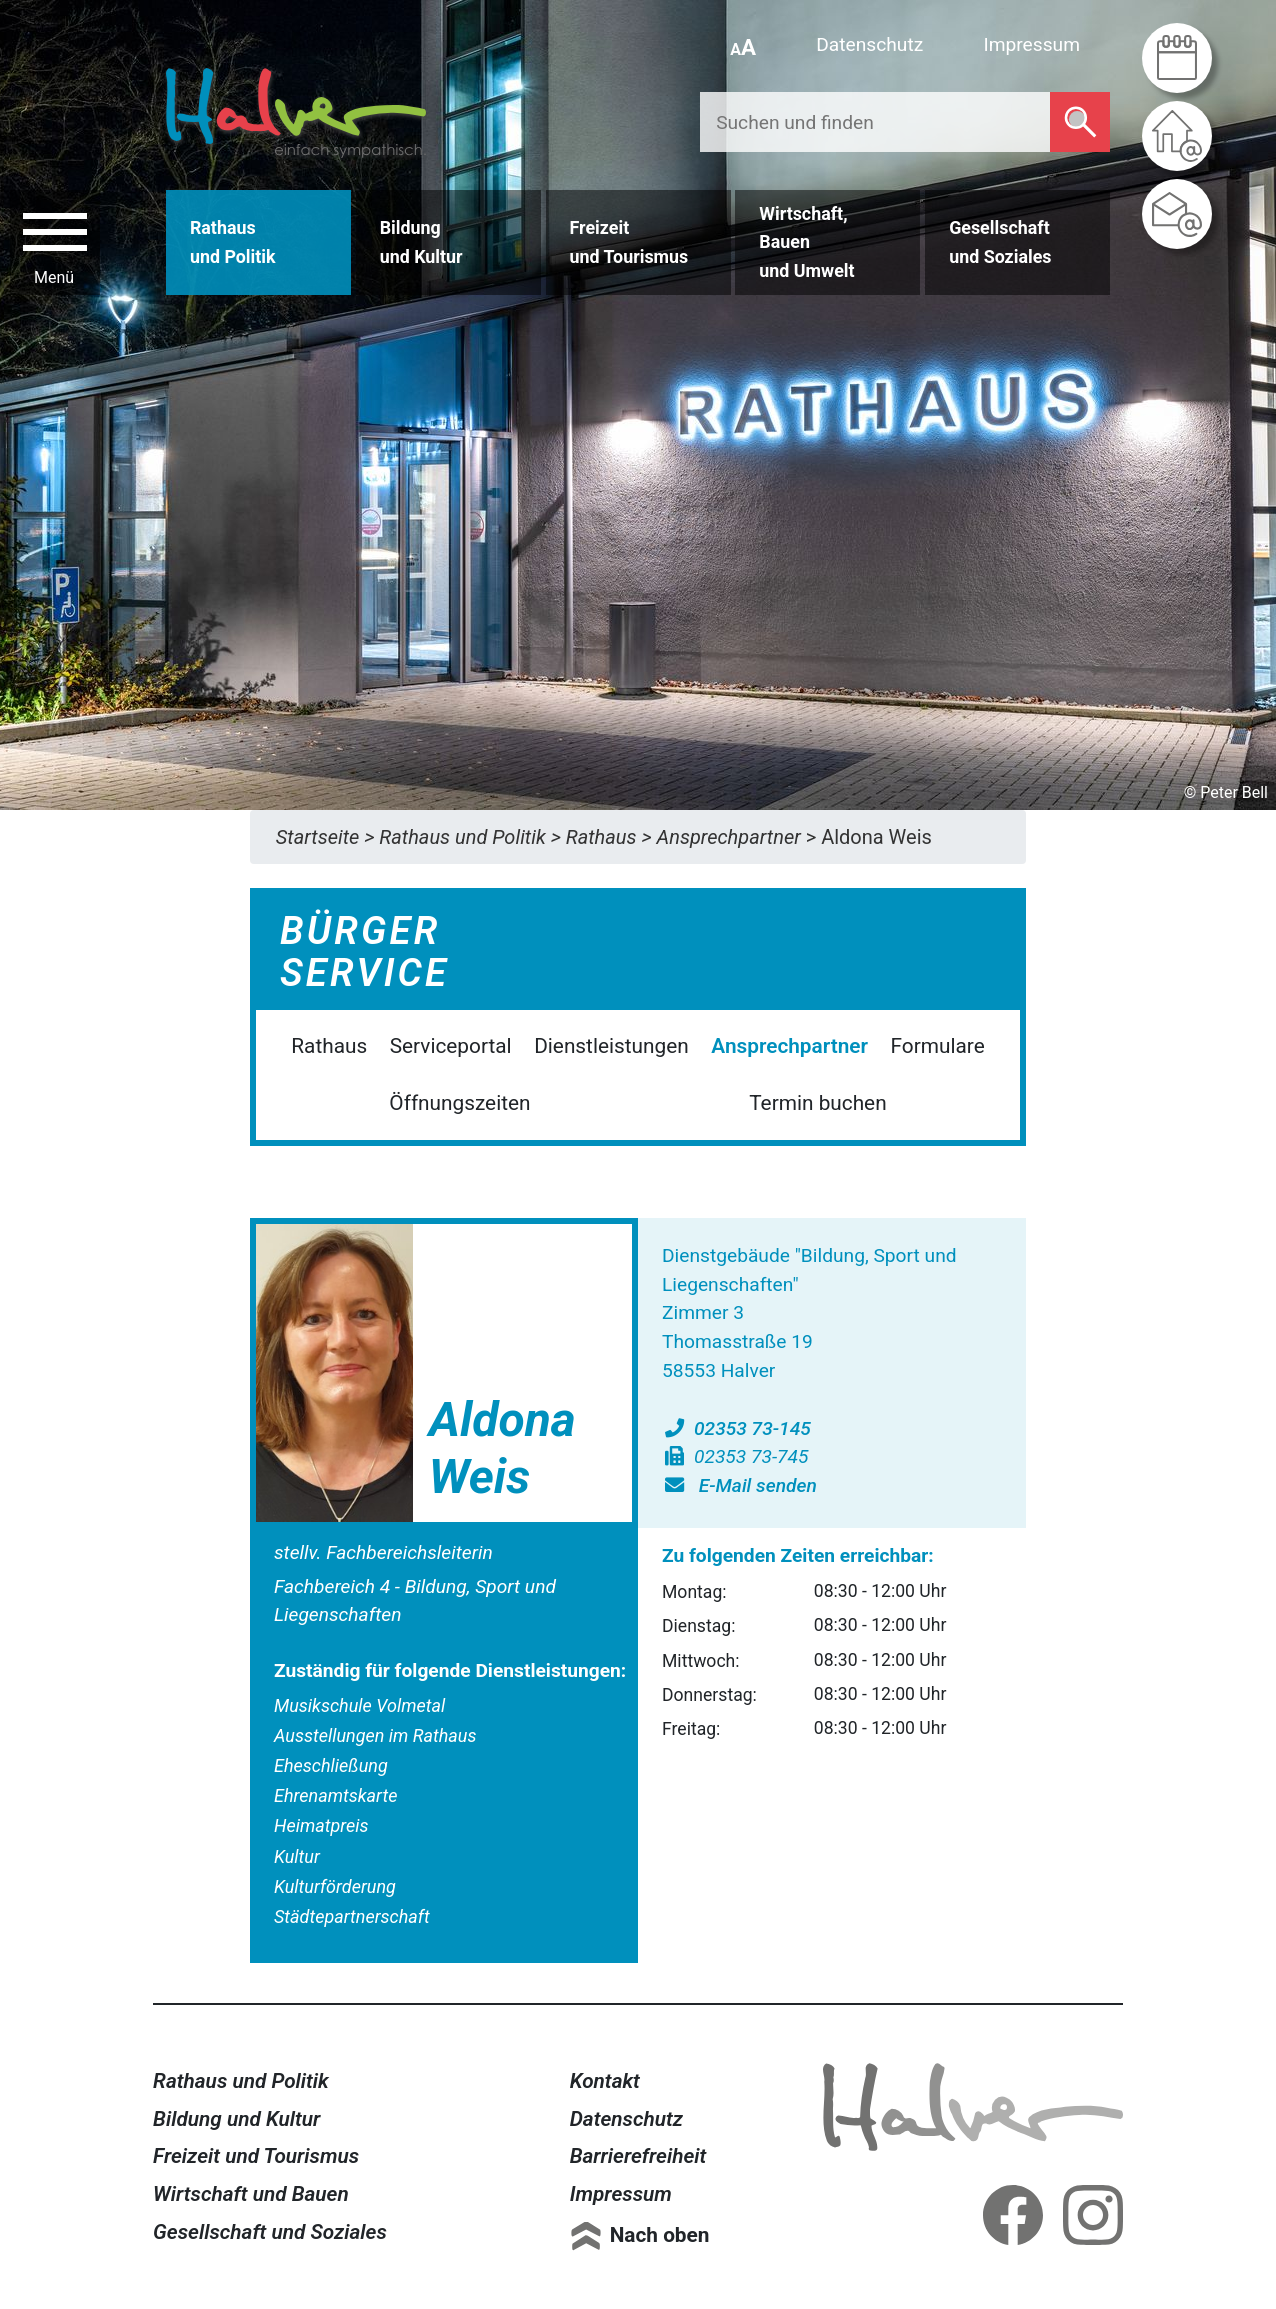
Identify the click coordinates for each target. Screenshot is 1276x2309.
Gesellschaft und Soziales (270, 2232)
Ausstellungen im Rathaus (375, 1735)
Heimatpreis (321, 1825)
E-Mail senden (739, 1485)
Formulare (938, 1046)
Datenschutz (869, 44)
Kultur (297, 1856)
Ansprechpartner (789, 1046)
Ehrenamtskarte (335, 1795)
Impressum (1031, 44)
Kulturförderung (335, 1886)
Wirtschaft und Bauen (251, 2194)
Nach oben (660, 2235)
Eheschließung (331, 1765)
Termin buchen (817, 1103)
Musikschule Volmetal (359, 1705)
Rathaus (329, 1046)
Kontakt (605, 2081)
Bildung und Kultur (236, 2119)
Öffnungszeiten (459, 1103)
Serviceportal (451, 1046)
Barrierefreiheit (638, 2156)
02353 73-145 (736, 1428)
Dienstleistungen (611, 1046)
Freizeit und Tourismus (256, 2156)
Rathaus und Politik (241, 2081)
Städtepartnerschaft (352, 1916)
